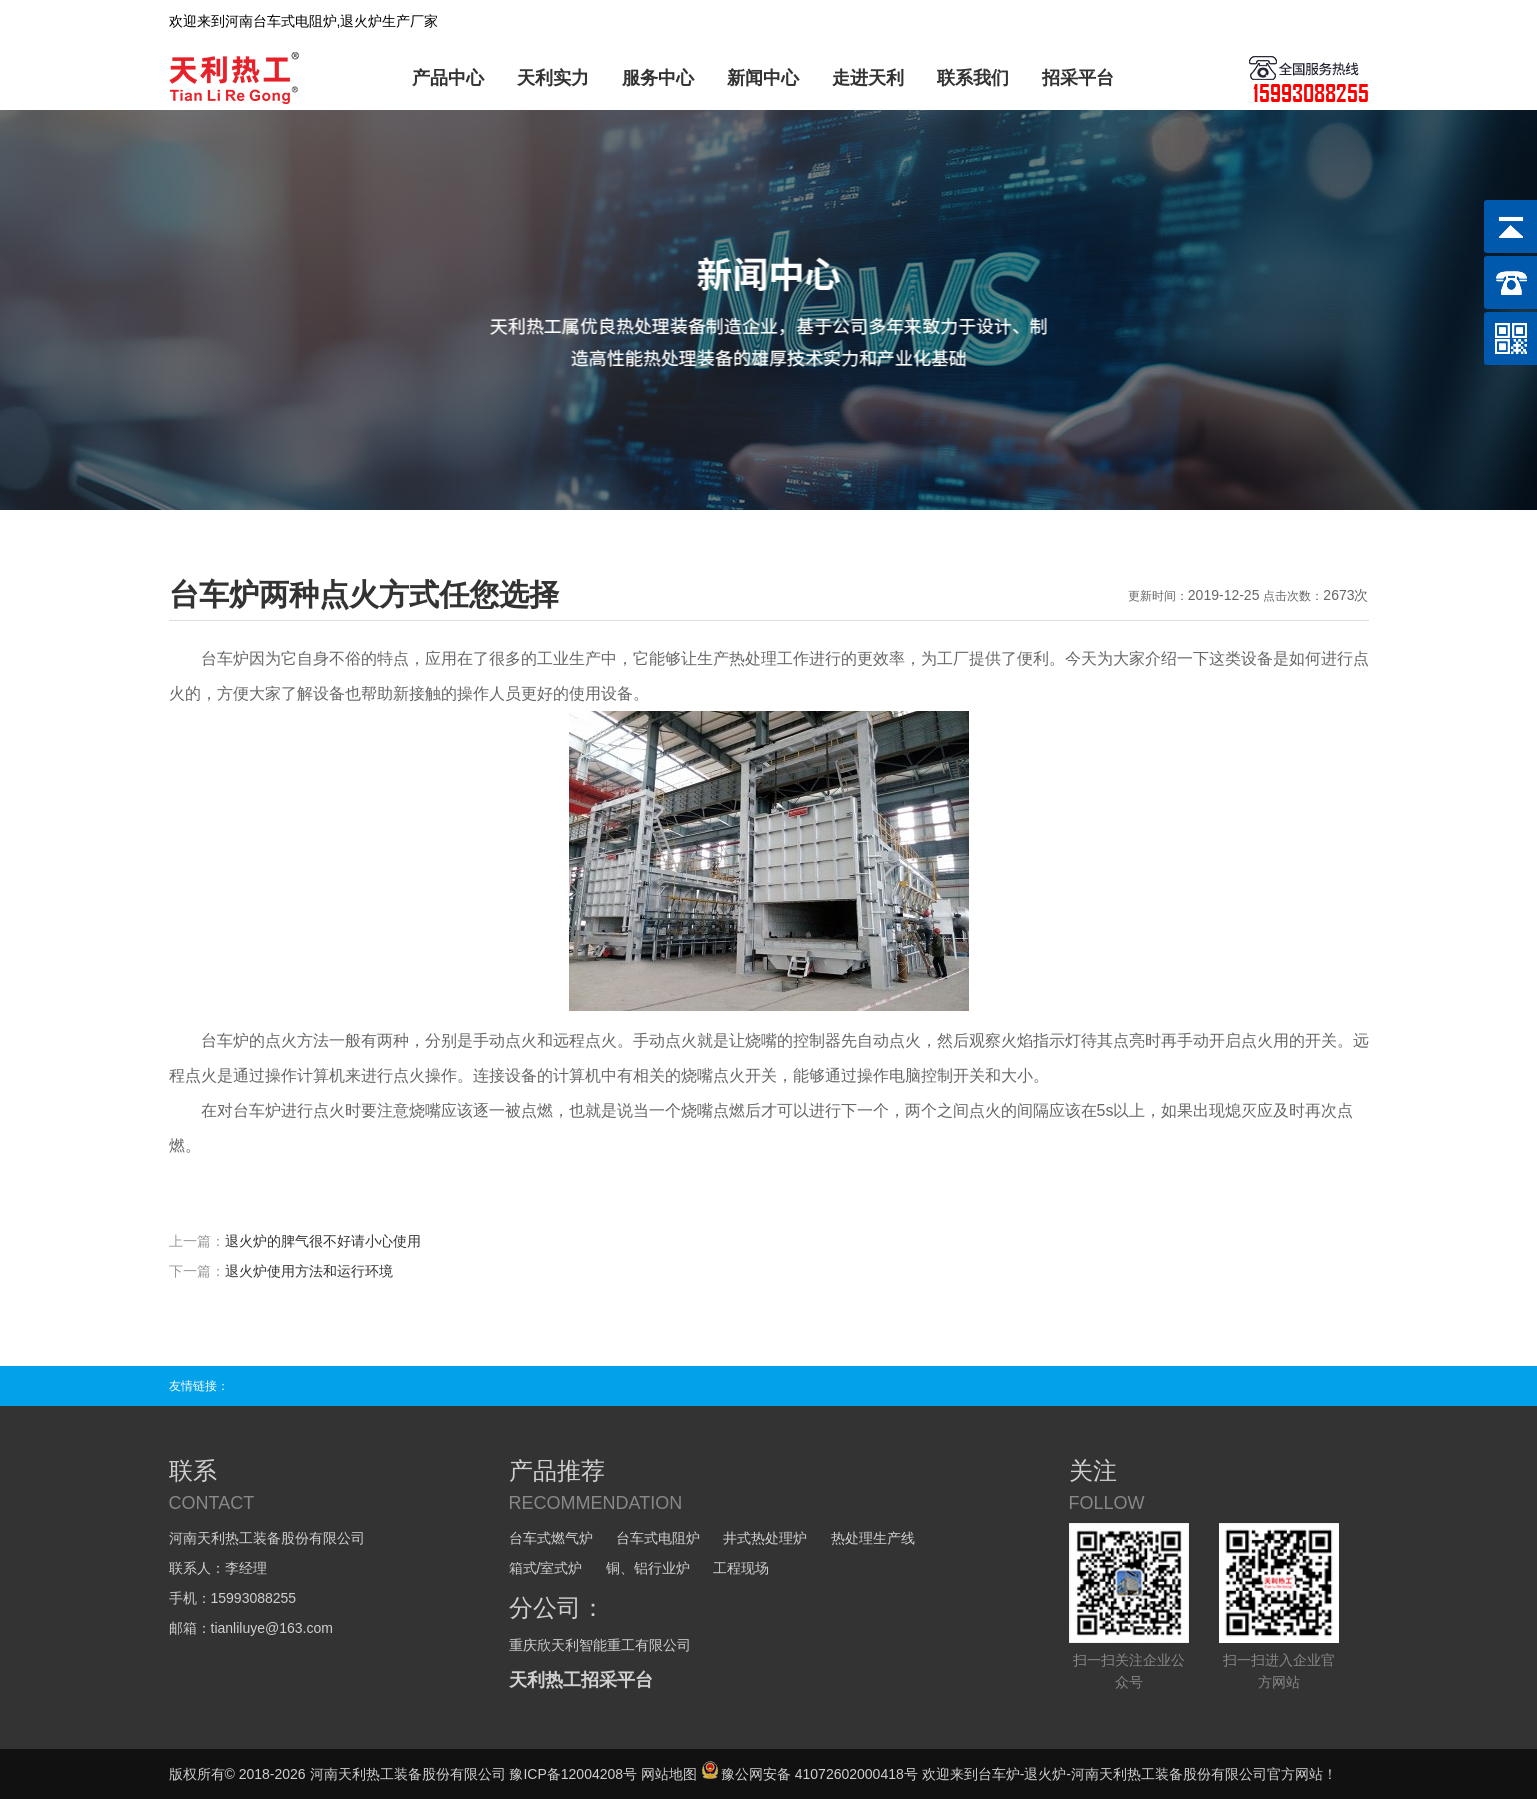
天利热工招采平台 (581, 1680)
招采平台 (1078, 78)
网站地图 (669, 1774)
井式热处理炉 (765, 1538)
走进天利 (868, 78)
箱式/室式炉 (546, 1568)
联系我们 (973, 78)
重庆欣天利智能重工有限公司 (600, 1645)
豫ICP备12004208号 (573, 1774)
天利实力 (553, 78)
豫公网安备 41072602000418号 (809, 1774)
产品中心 (448, 78)
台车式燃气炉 (551, 1538)
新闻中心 (763, 78)
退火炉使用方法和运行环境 (309, 1271)
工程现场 (741, 1568)
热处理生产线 (873, 1538)
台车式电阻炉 (658, 1538)
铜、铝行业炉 (648, 1568)
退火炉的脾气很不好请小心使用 (323, 1241)
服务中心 (658, 78)
